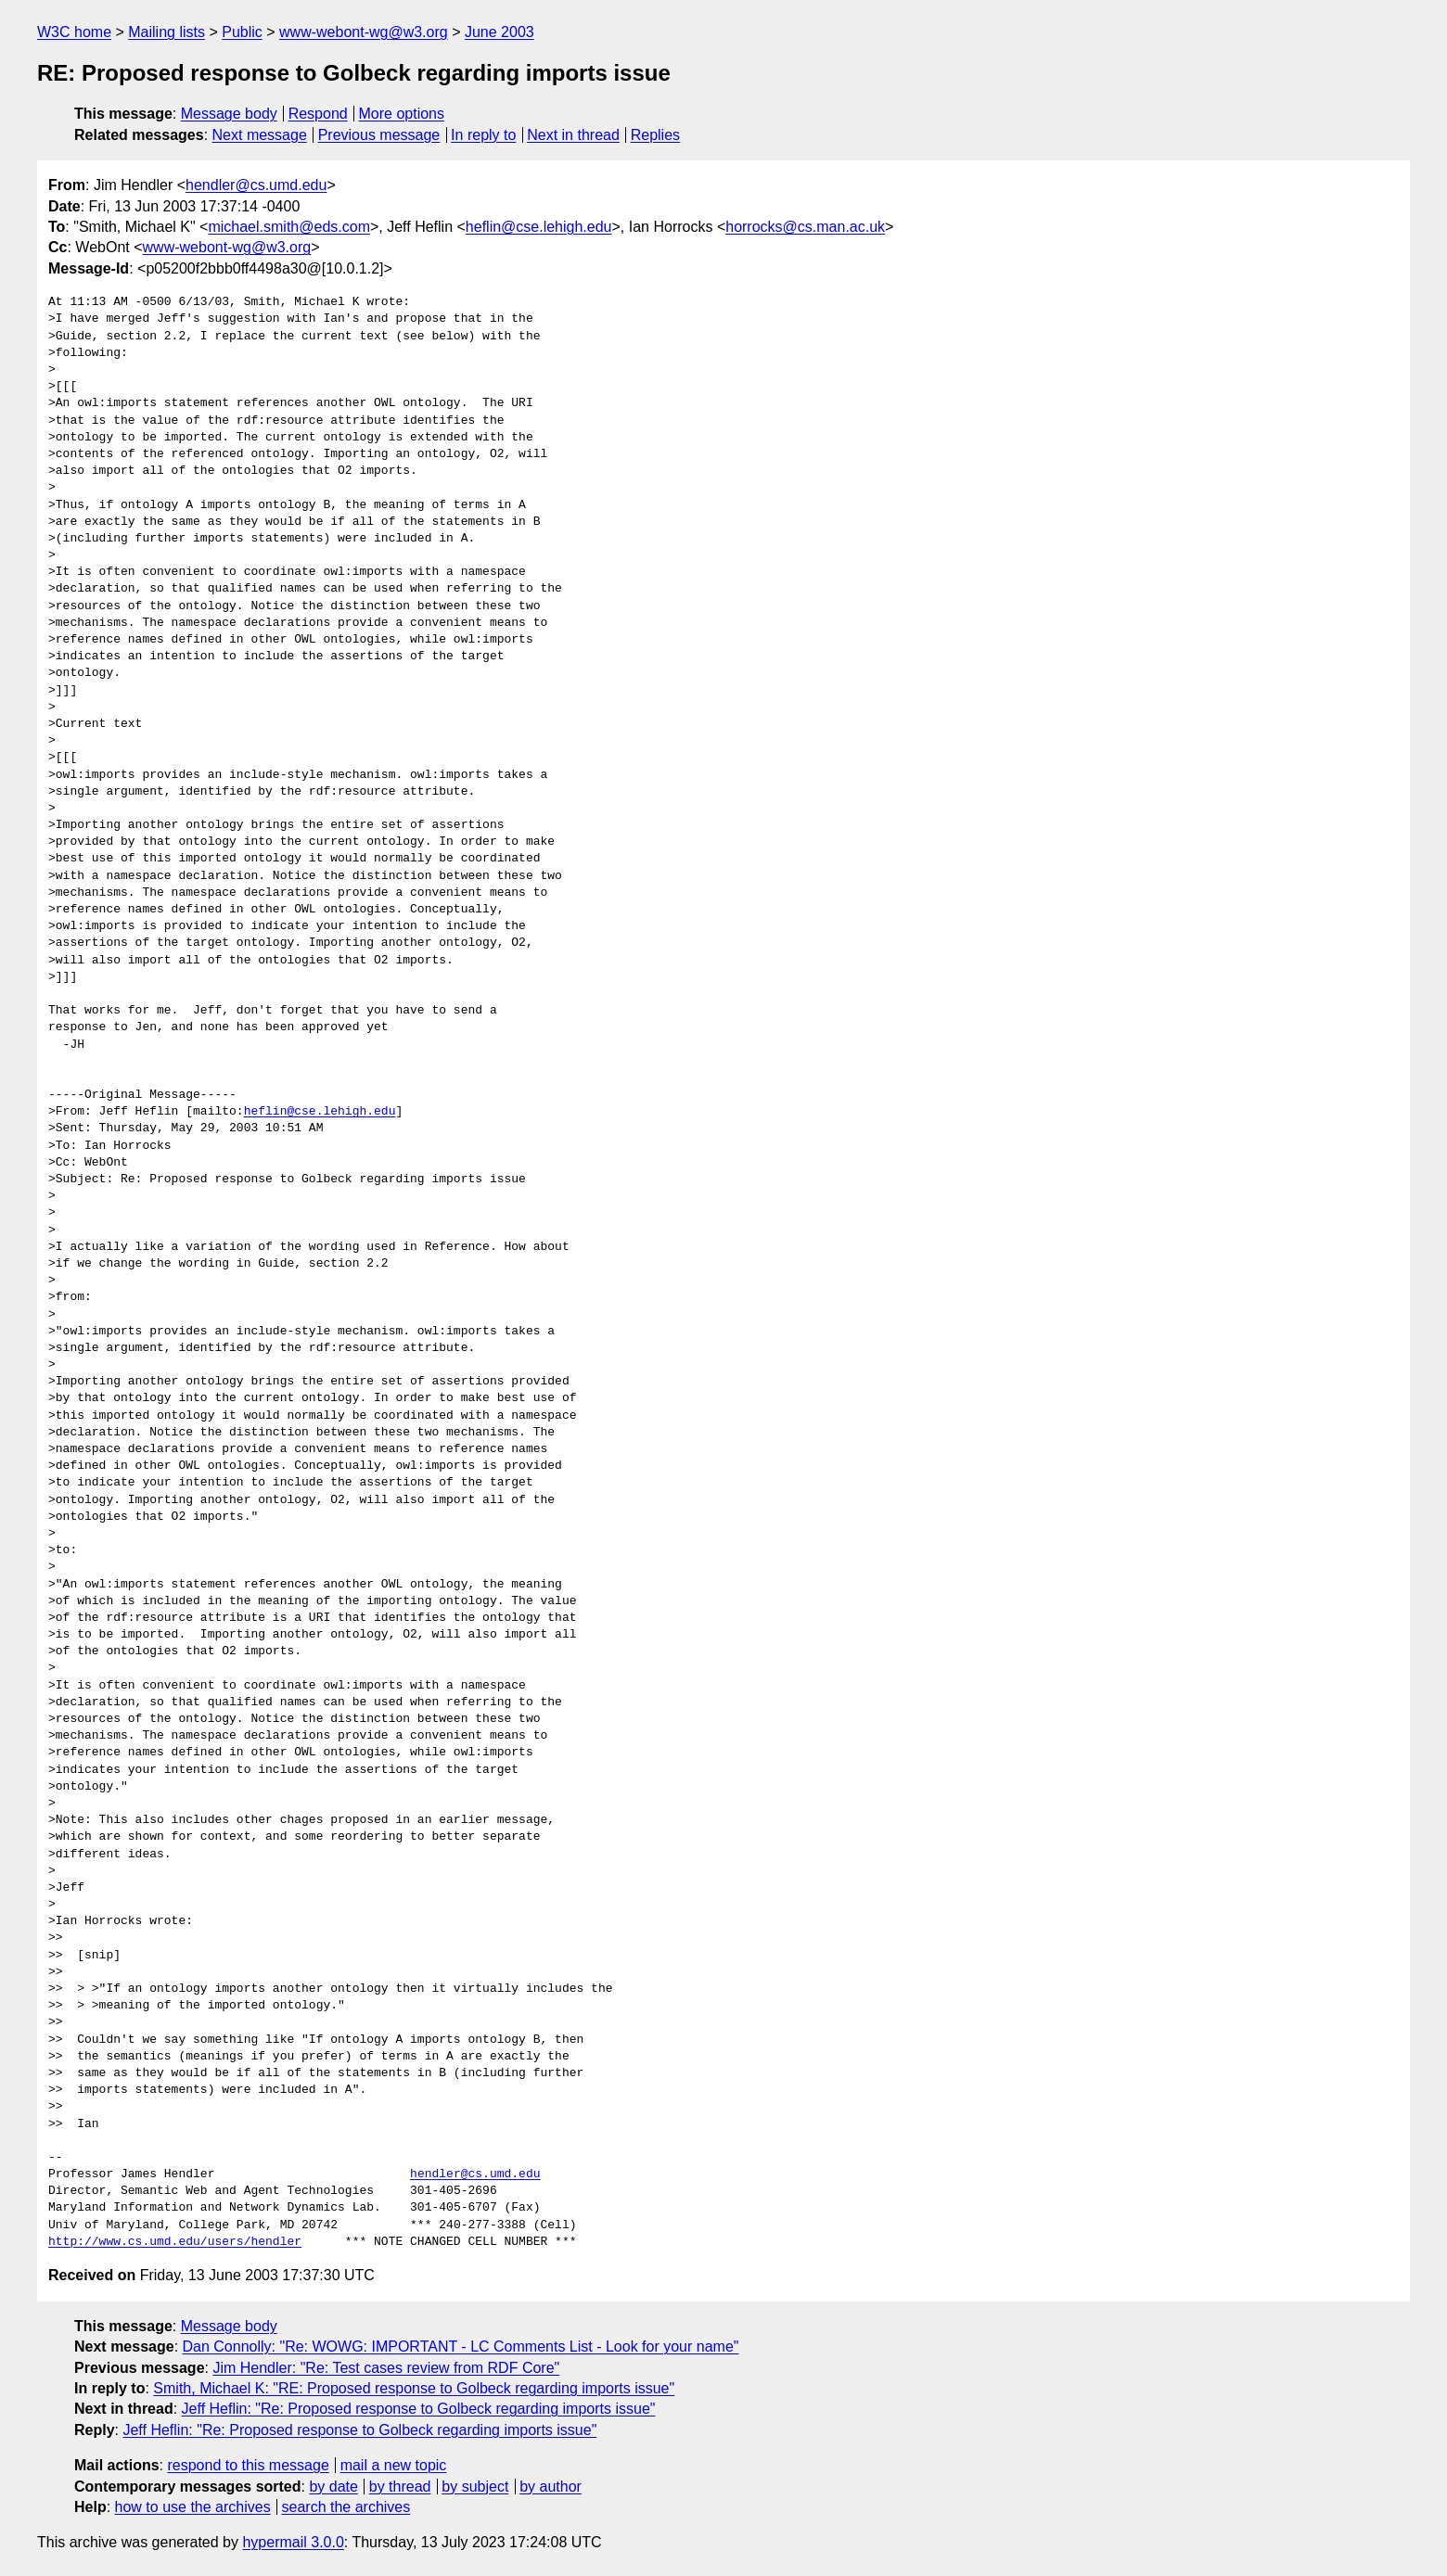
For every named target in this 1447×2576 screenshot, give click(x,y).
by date (333, 2486)
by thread (400, 2486)
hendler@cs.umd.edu (256, 185)
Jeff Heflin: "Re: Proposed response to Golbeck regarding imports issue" (419, 2409)
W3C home (74, 32)
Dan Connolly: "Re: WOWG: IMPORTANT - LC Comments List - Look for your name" (461, 2346)
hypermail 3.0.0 (292, 2542)
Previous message (379, 135)
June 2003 (499, 32)
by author (550, 2486)
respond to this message (247, 2465)
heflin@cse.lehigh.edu (539, 227)
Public (242, 32)
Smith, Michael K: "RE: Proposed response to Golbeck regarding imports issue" (413, 2388)
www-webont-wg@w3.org (363, 32)
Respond (318, 113)
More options (402, 113)
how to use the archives (193, 2507)
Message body (229, 113)
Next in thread (573, 135)
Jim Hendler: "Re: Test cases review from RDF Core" (385, 2368)
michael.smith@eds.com (289, 227)
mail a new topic (393, 2465)
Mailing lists (166, 32)
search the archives (346, 2507)
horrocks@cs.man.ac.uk (805, 227)
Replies (655, 135)
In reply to (483, 135)
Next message (259, 135)
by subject (475, 2486)
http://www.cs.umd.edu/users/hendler (174, 2242)
